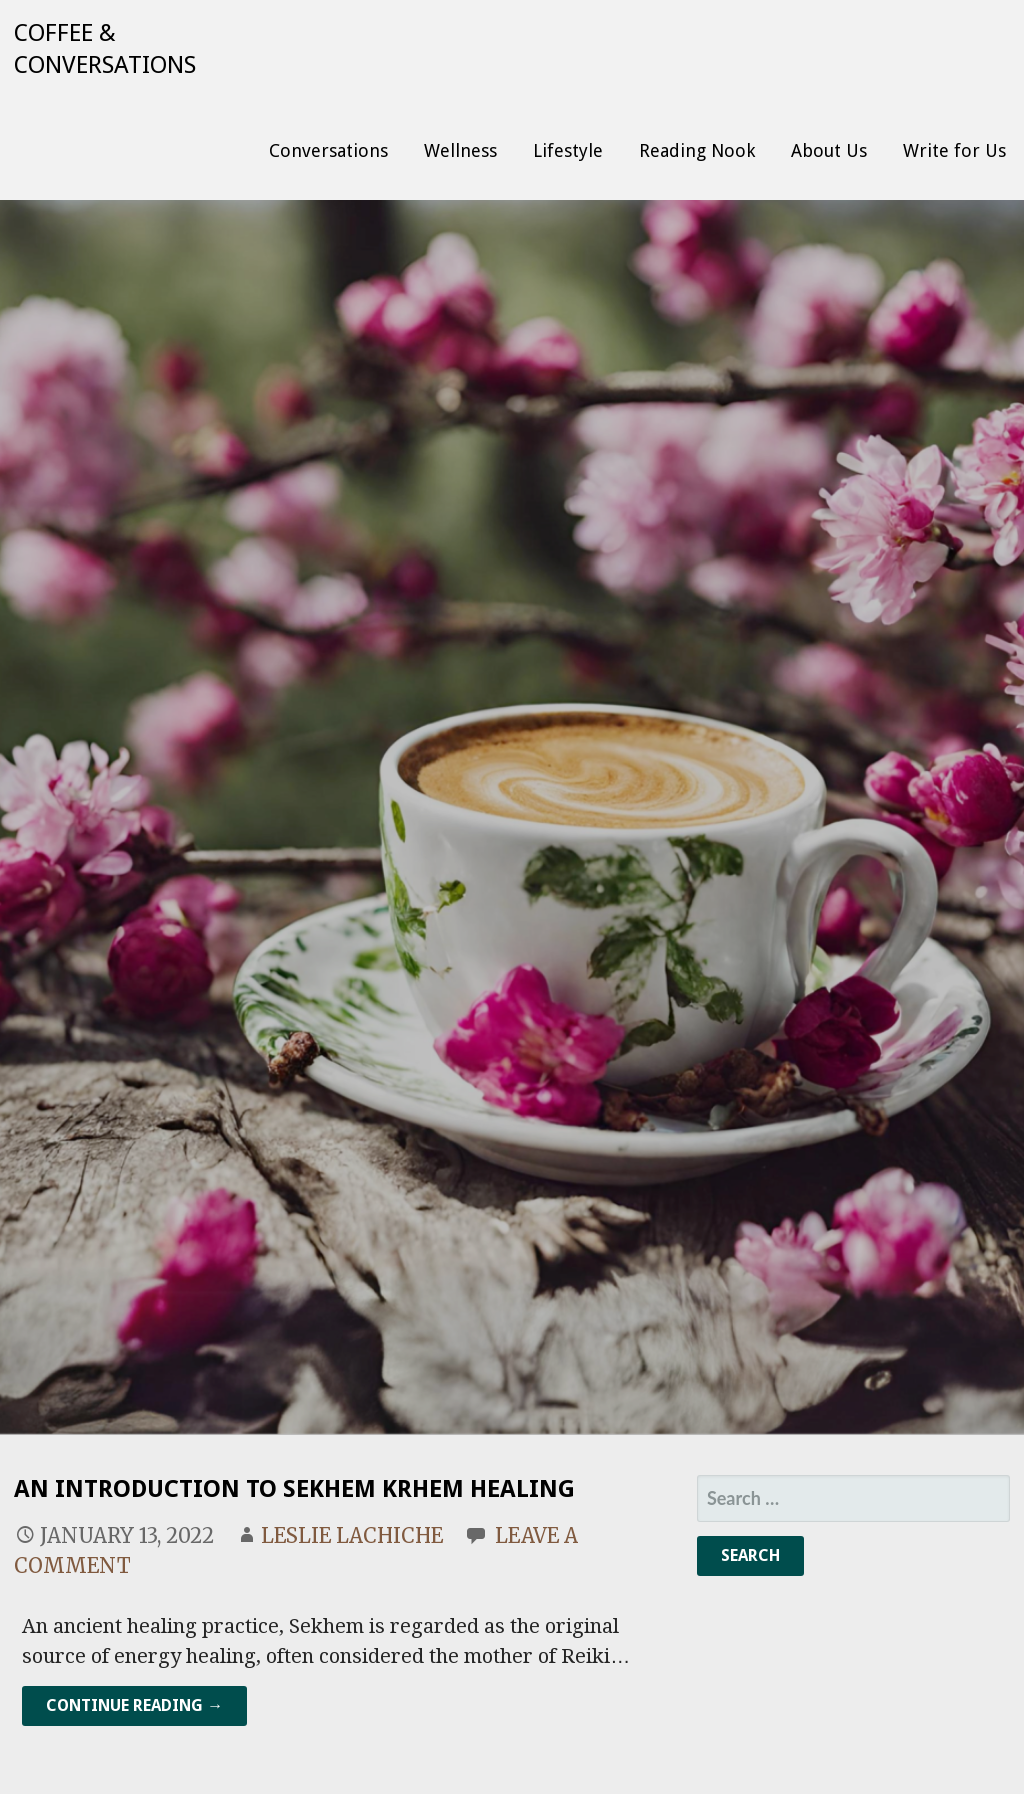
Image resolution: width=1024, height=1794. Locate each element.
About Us (829, 150)
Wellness (460, 150)
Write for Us (954, 150)
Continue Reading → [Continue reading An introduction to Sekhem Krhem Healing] (134, 1705)
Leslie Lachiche (352, 1535)
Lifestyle (568, 150)
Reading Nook (697, 150)
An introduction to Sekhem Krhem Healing (294, 1489)
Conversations (328, 150)
